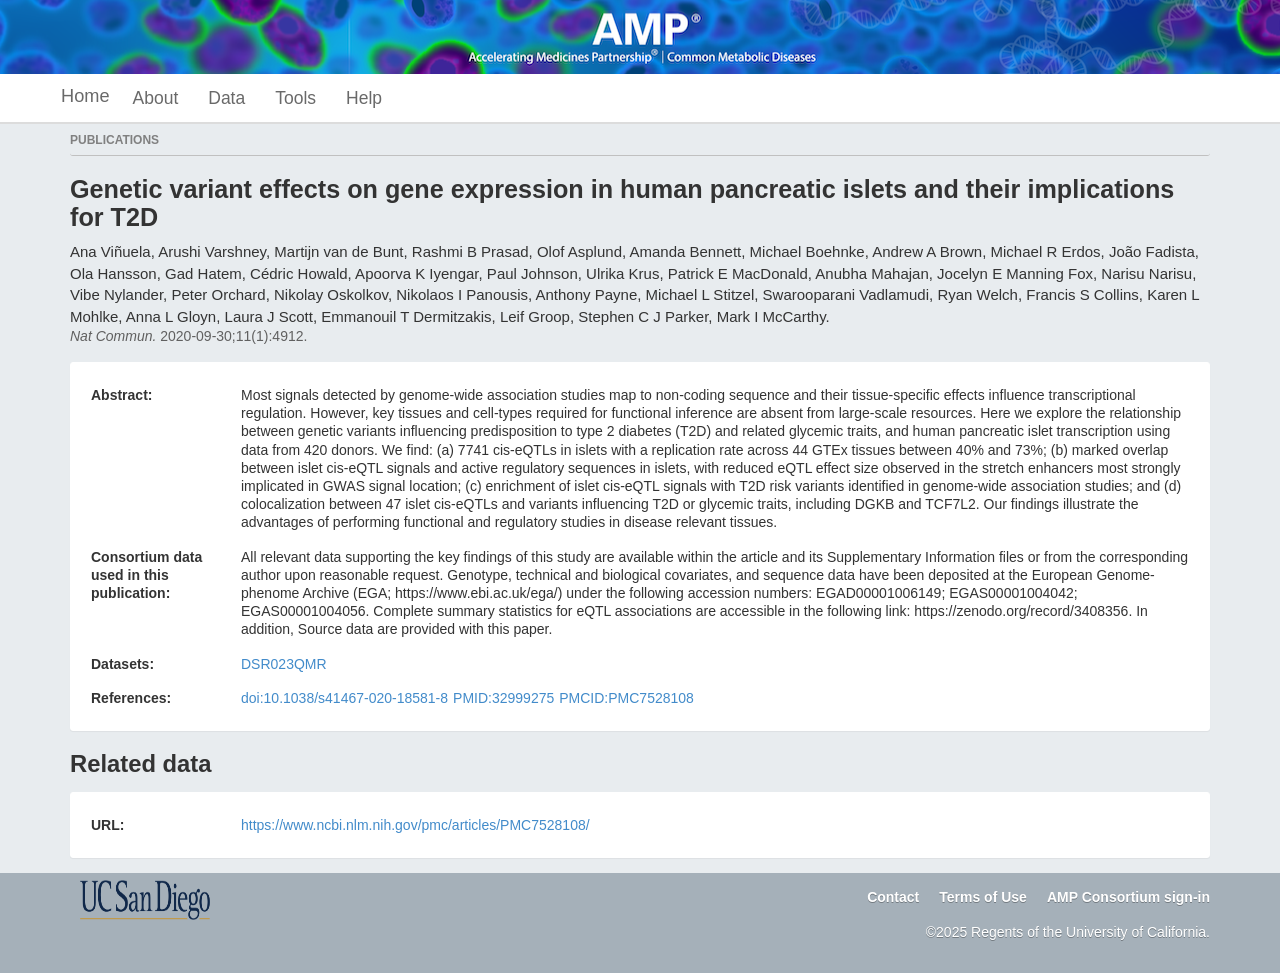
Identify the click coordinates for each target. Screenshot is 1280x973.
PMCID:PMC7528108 (626, 698)
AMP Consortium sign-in (1128, 897)
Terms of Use (983, 897)
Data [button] (226, 98)
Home (85, 96)
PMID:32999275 (503, 698)
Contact (893, 897)
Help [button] (364, 98)
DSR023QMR (284, 664)
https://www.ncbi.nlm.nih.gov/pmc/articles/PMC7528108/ (415, 825)
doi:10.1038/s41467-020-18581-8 (344, 698)
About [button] (156, 98)
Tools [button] (295, 98)
